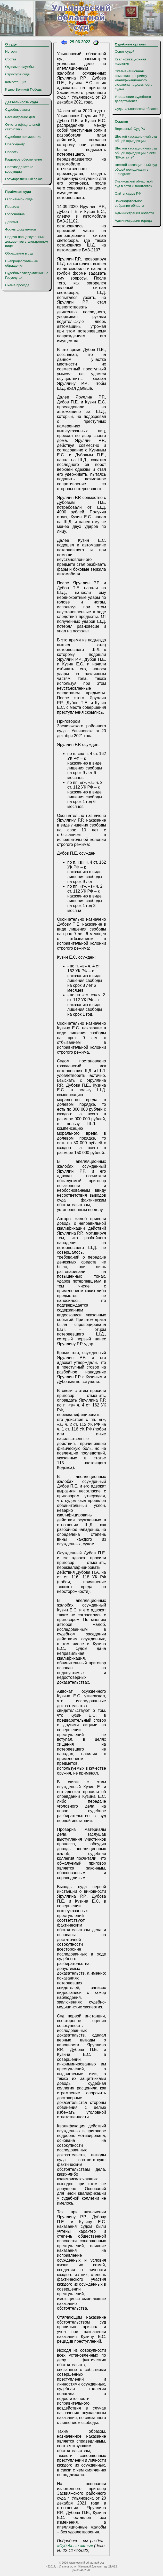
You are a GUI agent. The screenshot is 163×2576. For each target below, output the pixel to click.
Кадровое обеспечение (23, 159)
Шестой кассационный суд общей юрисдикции (136, 138)
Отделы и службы (19, 67)
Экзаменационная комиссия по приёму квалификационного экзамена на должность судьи (133, 80)
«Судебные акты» (75, 2545)
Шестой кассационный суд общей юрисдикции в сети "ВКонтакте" (136, 152)
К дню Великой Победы (24, 89)
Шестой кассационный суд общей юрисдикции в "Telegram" (136, 169)
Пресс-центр (15, 144)
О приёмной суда (19, 199)
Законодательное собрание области (129, 203)
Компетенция (15, 82)
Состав (11, 59)
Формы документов (20, 229)
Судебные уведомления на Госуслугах (26, 275)
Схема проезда (17, 285)
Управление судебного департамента (133, 99)
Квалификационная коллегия (130, 61)
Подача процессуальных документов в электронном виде (26, 241)
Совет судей (124, 51)
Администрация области (134, 213)
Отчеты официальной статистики (22, 127)
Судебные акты (17, 110)
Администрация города (133, 220)
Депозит (11, 222)
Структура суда (17, 74)
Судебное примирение (23, 137)
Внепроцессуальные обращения (21, 263)
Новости (12, 152)
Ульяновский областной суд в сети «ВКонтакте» (134, 183)
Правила (12, 207)
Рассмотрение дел (20, 117)
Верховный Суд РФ (130, 129)
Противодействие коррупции (19, 169)
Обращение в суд (19, 253)
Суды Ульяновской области (136, 109)
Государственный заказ (24, 179)
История (12, 51)
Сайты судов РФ (128, 193)
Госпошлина (15, 214)
